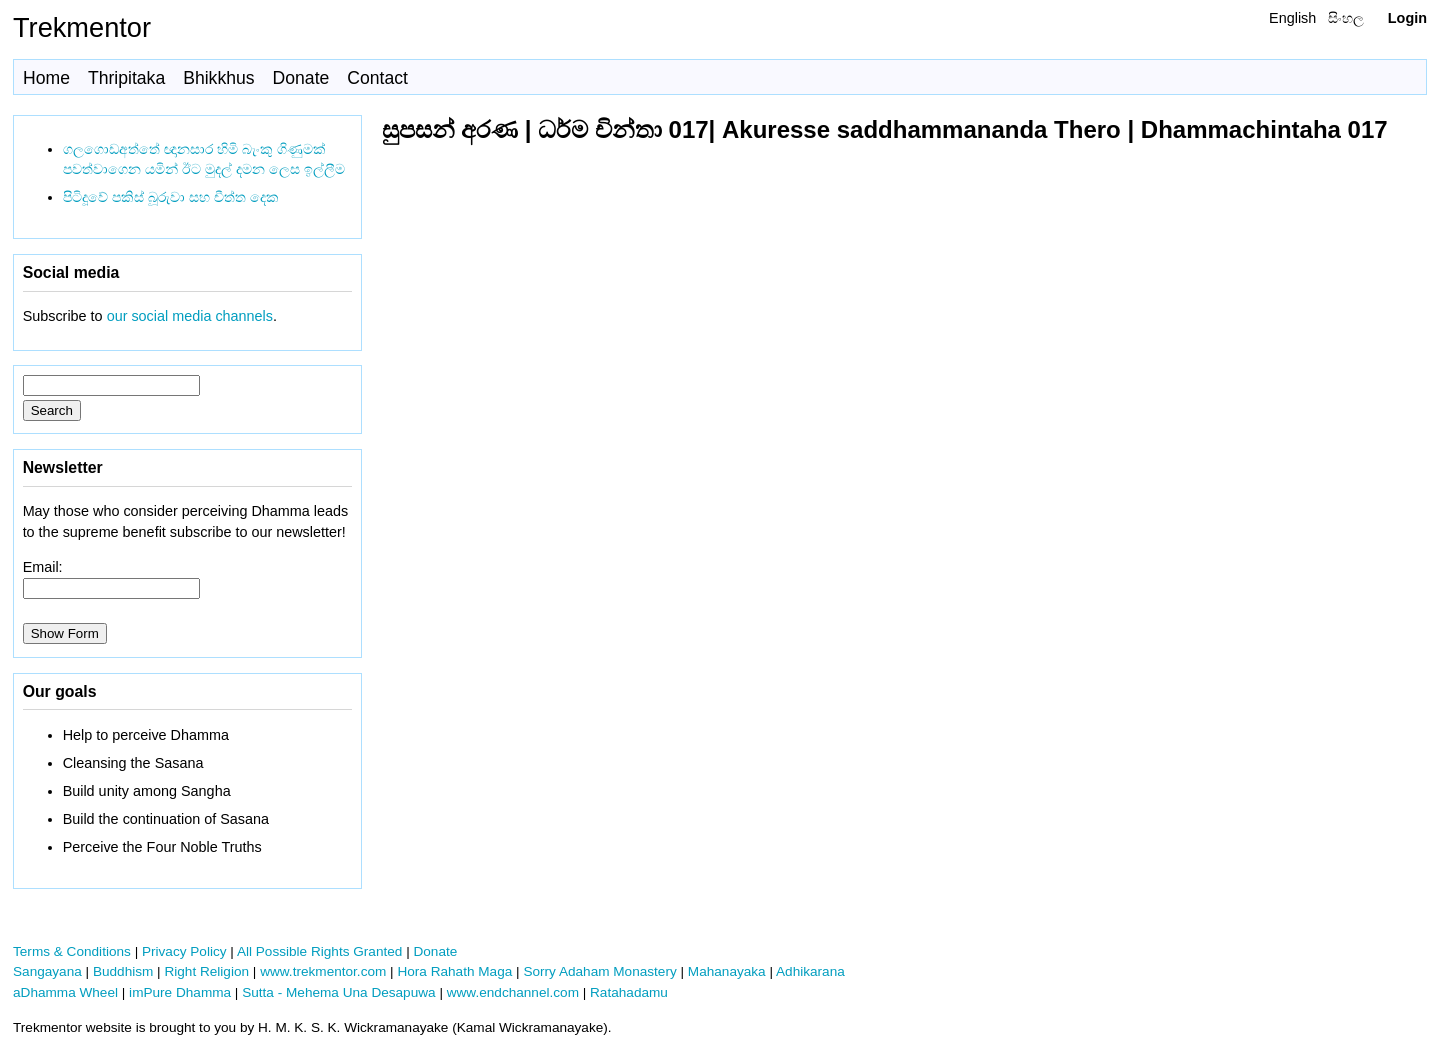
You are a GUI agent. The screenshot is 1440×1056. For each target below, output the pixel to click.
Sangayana (47, 971)
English (1292, 18)
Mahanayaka (727, 971)
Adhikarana (810, 971)
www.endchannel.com (513, 992)
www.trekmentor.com (323, 971)
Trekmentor (82, 27)
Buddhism (123, 971)
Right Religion (206, 971)
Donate (301, 78)
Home (46, 78)
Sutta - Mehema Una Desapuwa (338, 992)
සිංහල (1346, 18)
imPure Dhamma (180, 992)
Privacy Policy (184, 951)
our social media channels (190, 316)
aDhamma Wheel (65, 992)
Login (1407, 18)
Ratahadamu (629, 992)
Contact (377, 78)
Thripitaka (126, 78)
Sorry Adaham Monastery (599, 971)
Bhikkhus (218, 78)
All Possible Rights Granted (319, 951)
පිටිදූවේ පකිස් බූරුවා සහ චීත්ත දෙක (171, 197)
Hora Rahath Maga (454, 971)
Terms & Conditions (72, 951)
